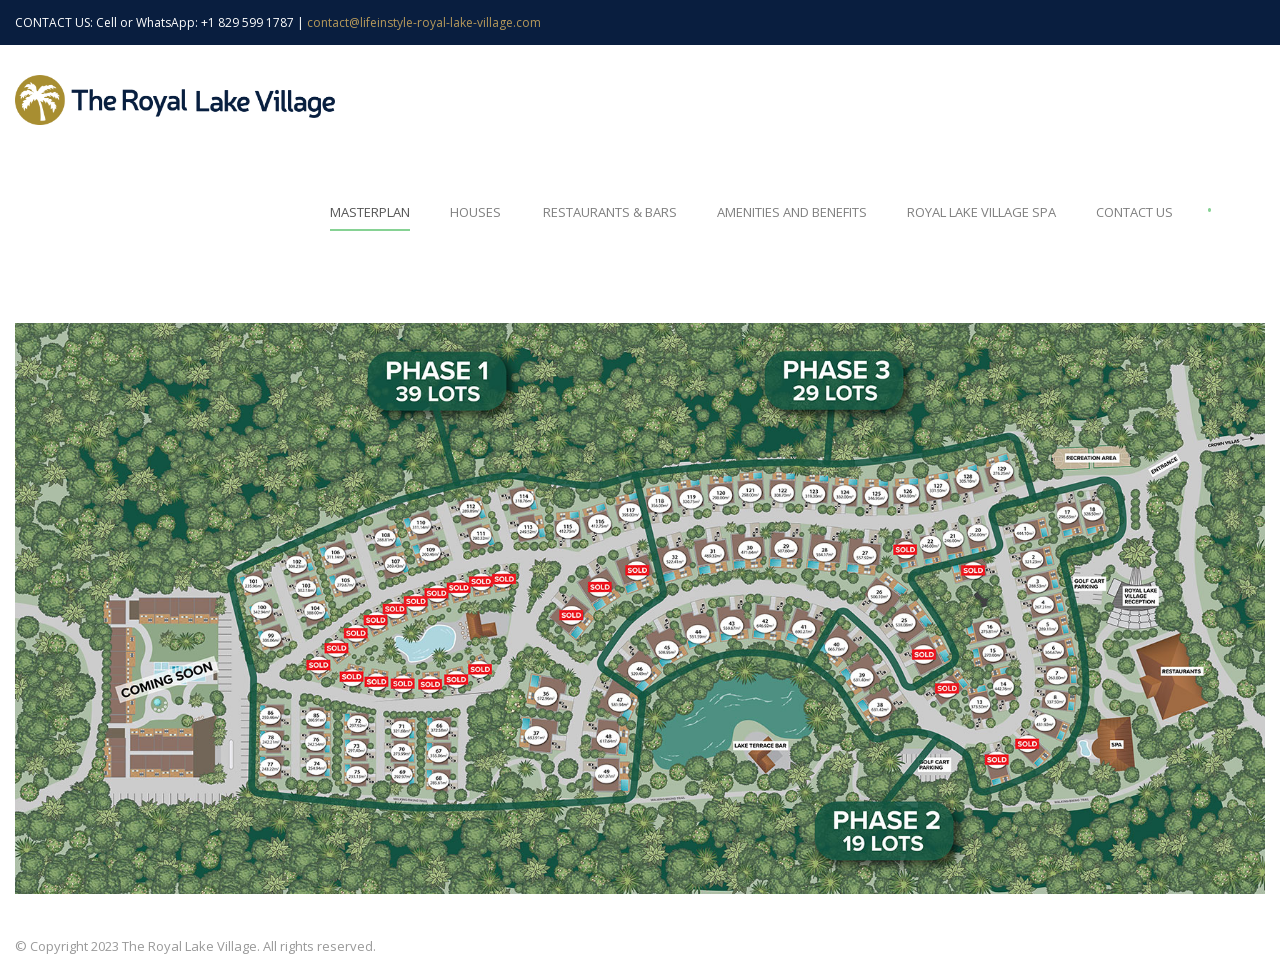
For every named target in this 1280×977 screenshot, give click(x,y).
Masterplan (370, 212)
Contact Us (1134, 212)
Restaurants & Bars (610, 212)
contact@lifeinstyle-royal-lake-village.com (424, 22)
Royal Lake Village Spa (981, 212)
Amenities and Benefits (792, 212)
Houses (475, 212)
